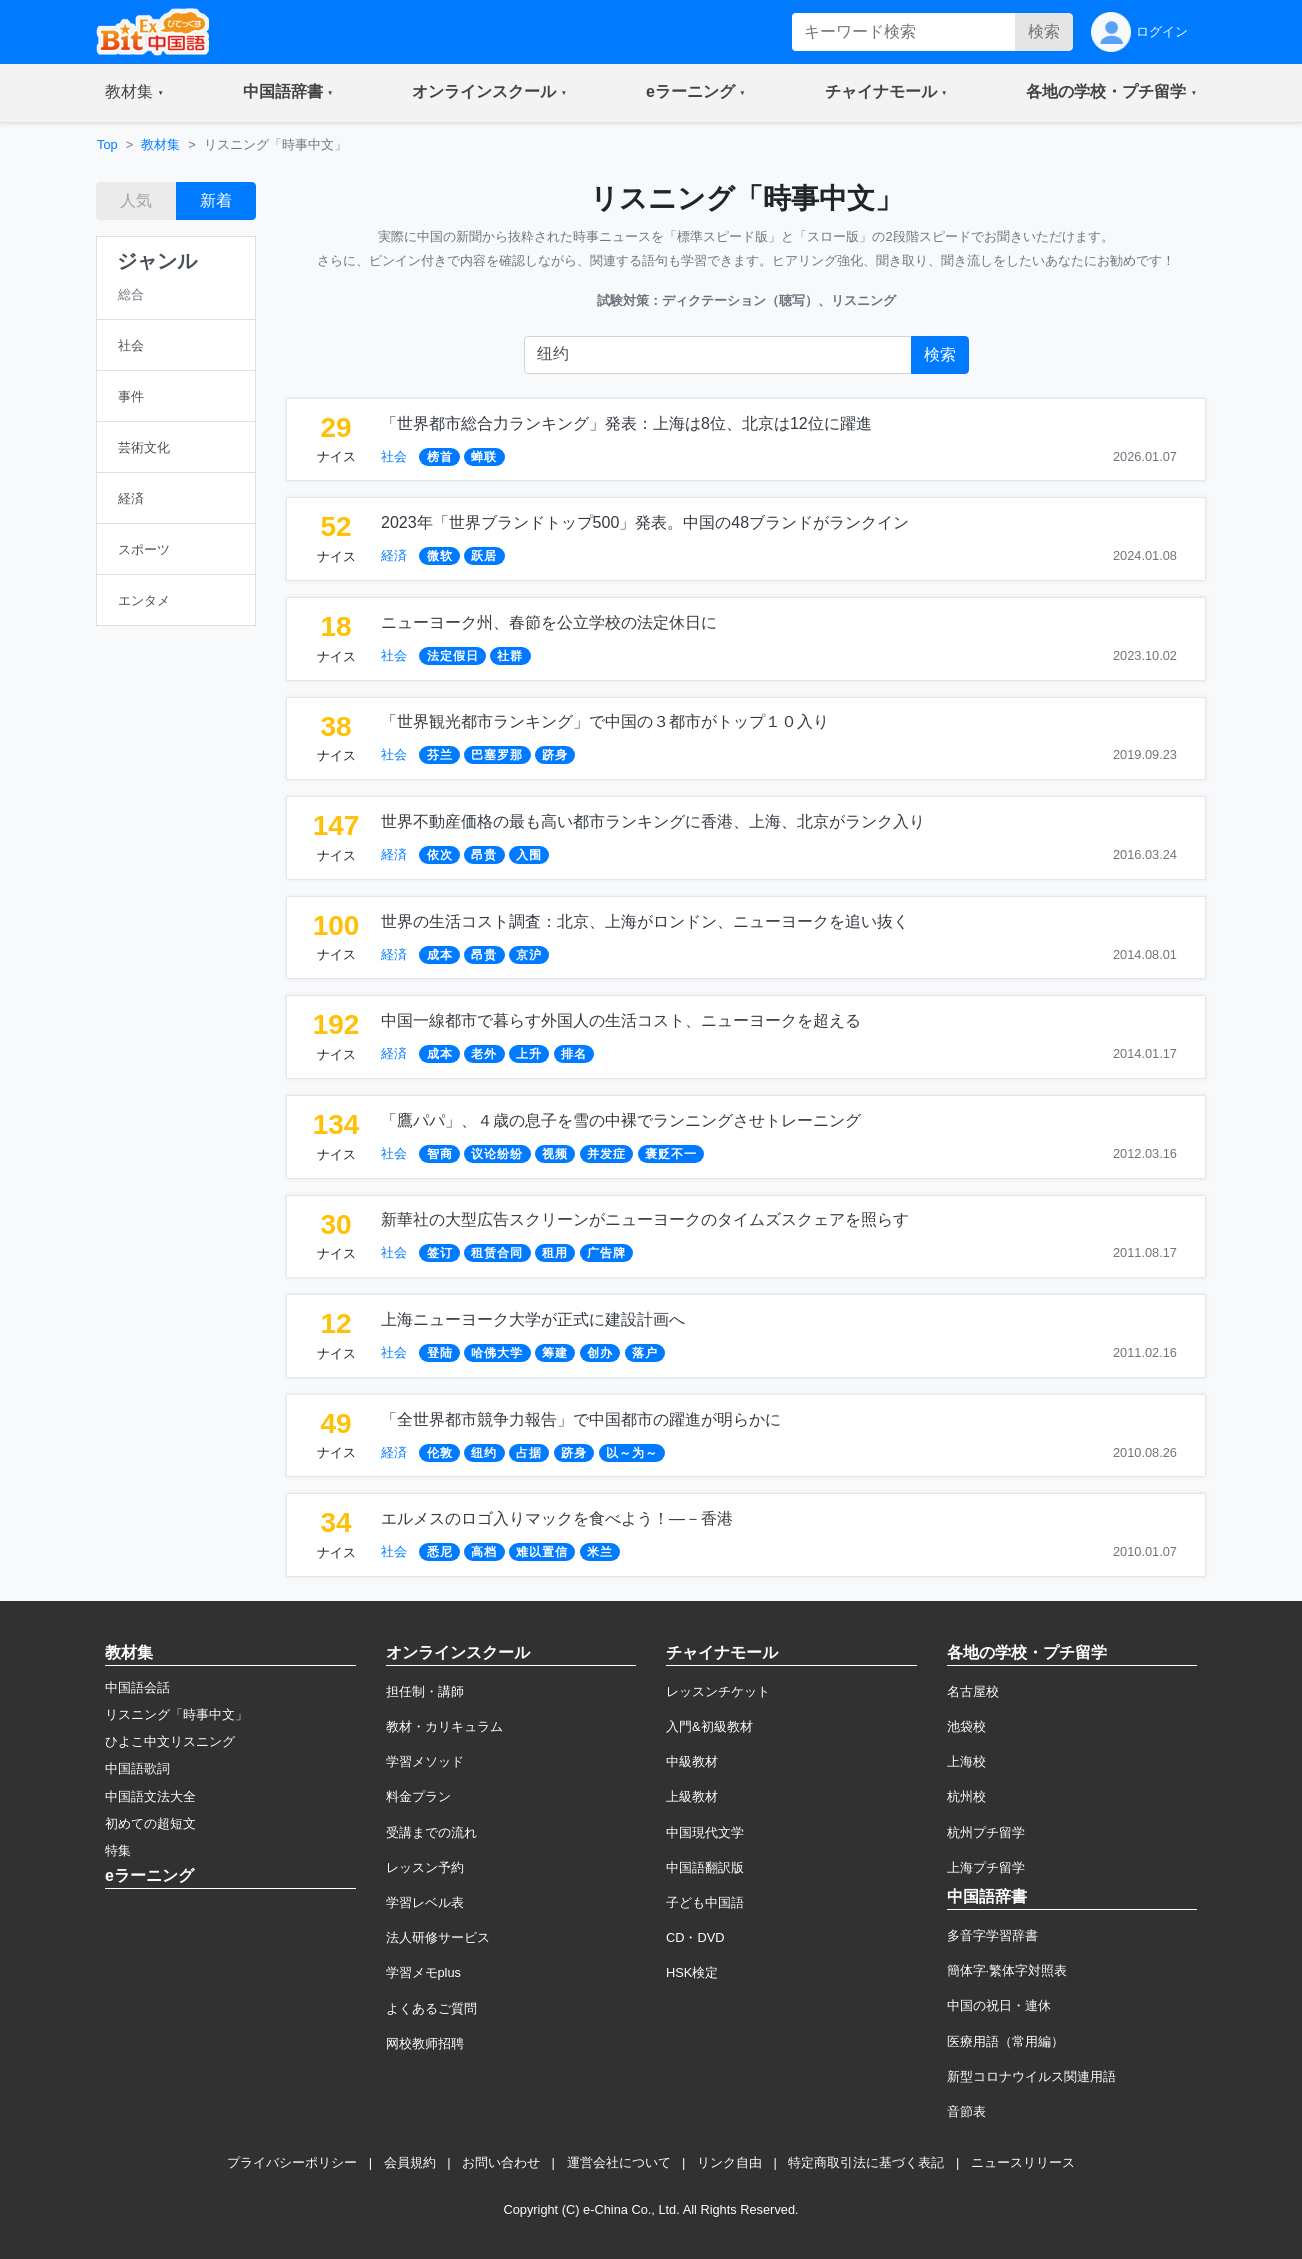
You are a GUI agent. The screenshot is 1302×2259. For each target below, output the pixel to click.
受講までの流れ (431, 1832)
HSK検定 (692, 1972)
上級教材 (692, 1796)
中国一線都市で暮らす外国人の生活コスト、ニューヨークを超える (621, 1020)
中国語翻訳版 (705, 1867)
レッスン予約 (425, 1867)
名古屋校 (973, 1691)
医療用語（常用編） (1005, 2041)
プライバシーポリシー (292, 2162)
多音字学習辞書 (992, 1935)
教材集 (160, 144)
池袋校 (966, 1726)
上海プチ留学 (986, 1867)
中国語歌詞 (137, 1768)
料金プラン (418, 1796)
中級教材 (692, 1761)
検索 (1044, 31)
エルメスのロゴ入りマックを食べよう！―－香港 (557, 1518)
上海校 (966, 1761)
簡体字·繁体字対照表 (1007, 1970)
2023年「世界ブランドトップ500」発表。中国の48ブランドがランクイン (645, 522)
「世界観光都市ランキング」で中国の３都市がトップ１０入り (605, 721)
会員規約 (410, 2162)
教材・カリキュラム (444, 1726)
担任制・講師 (425, 1691)
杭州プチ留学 (986, 1832)
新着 (216, 200)
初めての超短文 (150, 1823)
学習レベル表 (425, 1902)
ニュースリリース (1023, 2162)
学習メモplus (423, 1972)
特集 (118, 1850)
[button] (134, 93)
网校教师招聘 (425, 2043)
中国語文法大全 (150, 1796)
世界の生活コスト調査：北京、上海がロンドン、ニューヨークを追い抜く (645, 921)
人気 (136, 200)
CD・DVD (695, 1937)
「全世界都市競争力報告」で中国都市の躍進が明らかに (581, 1419)
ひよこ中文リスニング (170, 1741)
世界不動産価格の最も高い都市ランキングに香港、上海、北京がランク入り (653, 821)
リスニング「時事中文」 (176, 1714)
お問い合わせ (501, 2162)
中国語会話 (137, 1687)
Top (107, 144)
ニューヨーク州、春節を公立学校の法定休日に (549, 622)
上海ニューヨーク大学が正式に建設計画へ (533, 1319)
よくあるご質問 (431, 2008)
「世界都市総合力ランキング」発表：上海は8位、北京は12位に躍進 (626, 423)
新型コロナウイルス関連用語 (1031, 2076)
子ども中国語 (705, 1902)
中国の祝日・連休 (999, 2005)
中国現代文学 (705, 1832)
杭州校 (966, 1796)
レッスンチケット (718, 1691)
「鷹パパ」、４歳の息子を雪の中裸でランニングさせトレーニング (621, 1120)
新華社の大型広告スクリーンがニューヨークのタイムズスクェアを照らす (645, 1219)
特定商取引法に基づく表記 (866, 2162)
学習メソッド (425, 1761)
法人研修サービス (438, 1937)
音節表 (966, 2111)
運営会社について (619, 2162)
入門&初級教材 (709, 1726)
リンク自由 (729, 2162)
